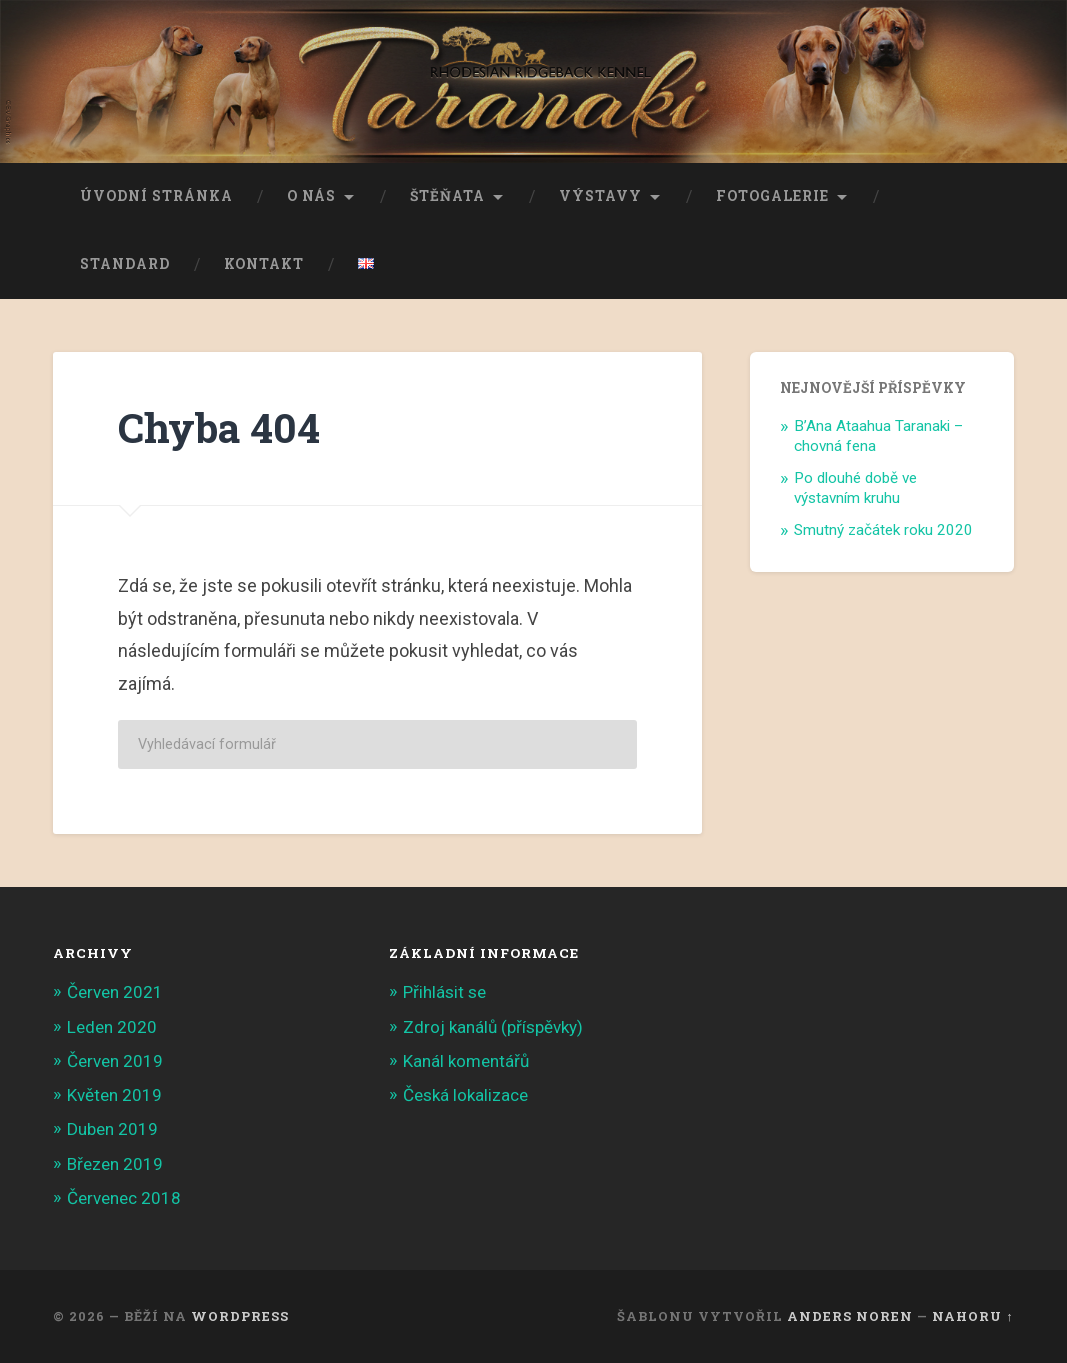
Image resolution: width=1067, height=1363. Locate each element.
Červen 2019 (115, 1061)
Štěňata (447, 196)
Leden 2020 (112, 1027)
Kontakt (264, 264)
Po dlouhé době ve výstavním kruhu (855, 488)
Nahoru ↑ (972, 1316)
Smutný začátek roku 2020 (883, 530)
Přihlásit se (444, 992)
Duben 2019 (112, 1129)
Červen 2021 (115, 992)
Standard (125, 264)
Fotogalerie (772, 196)
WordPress (240, 1316)
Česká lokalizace (465, 1095)
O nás (311, 196)
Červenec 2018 (124, 1198)
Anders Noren (850, 1316)
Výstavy (600, 196)
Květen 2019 (114, 1095)
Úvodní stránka (156, 196)
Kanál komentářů (466, 1061)
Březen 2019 (115, 1164)
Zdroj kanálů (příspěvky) (493, 1027)
